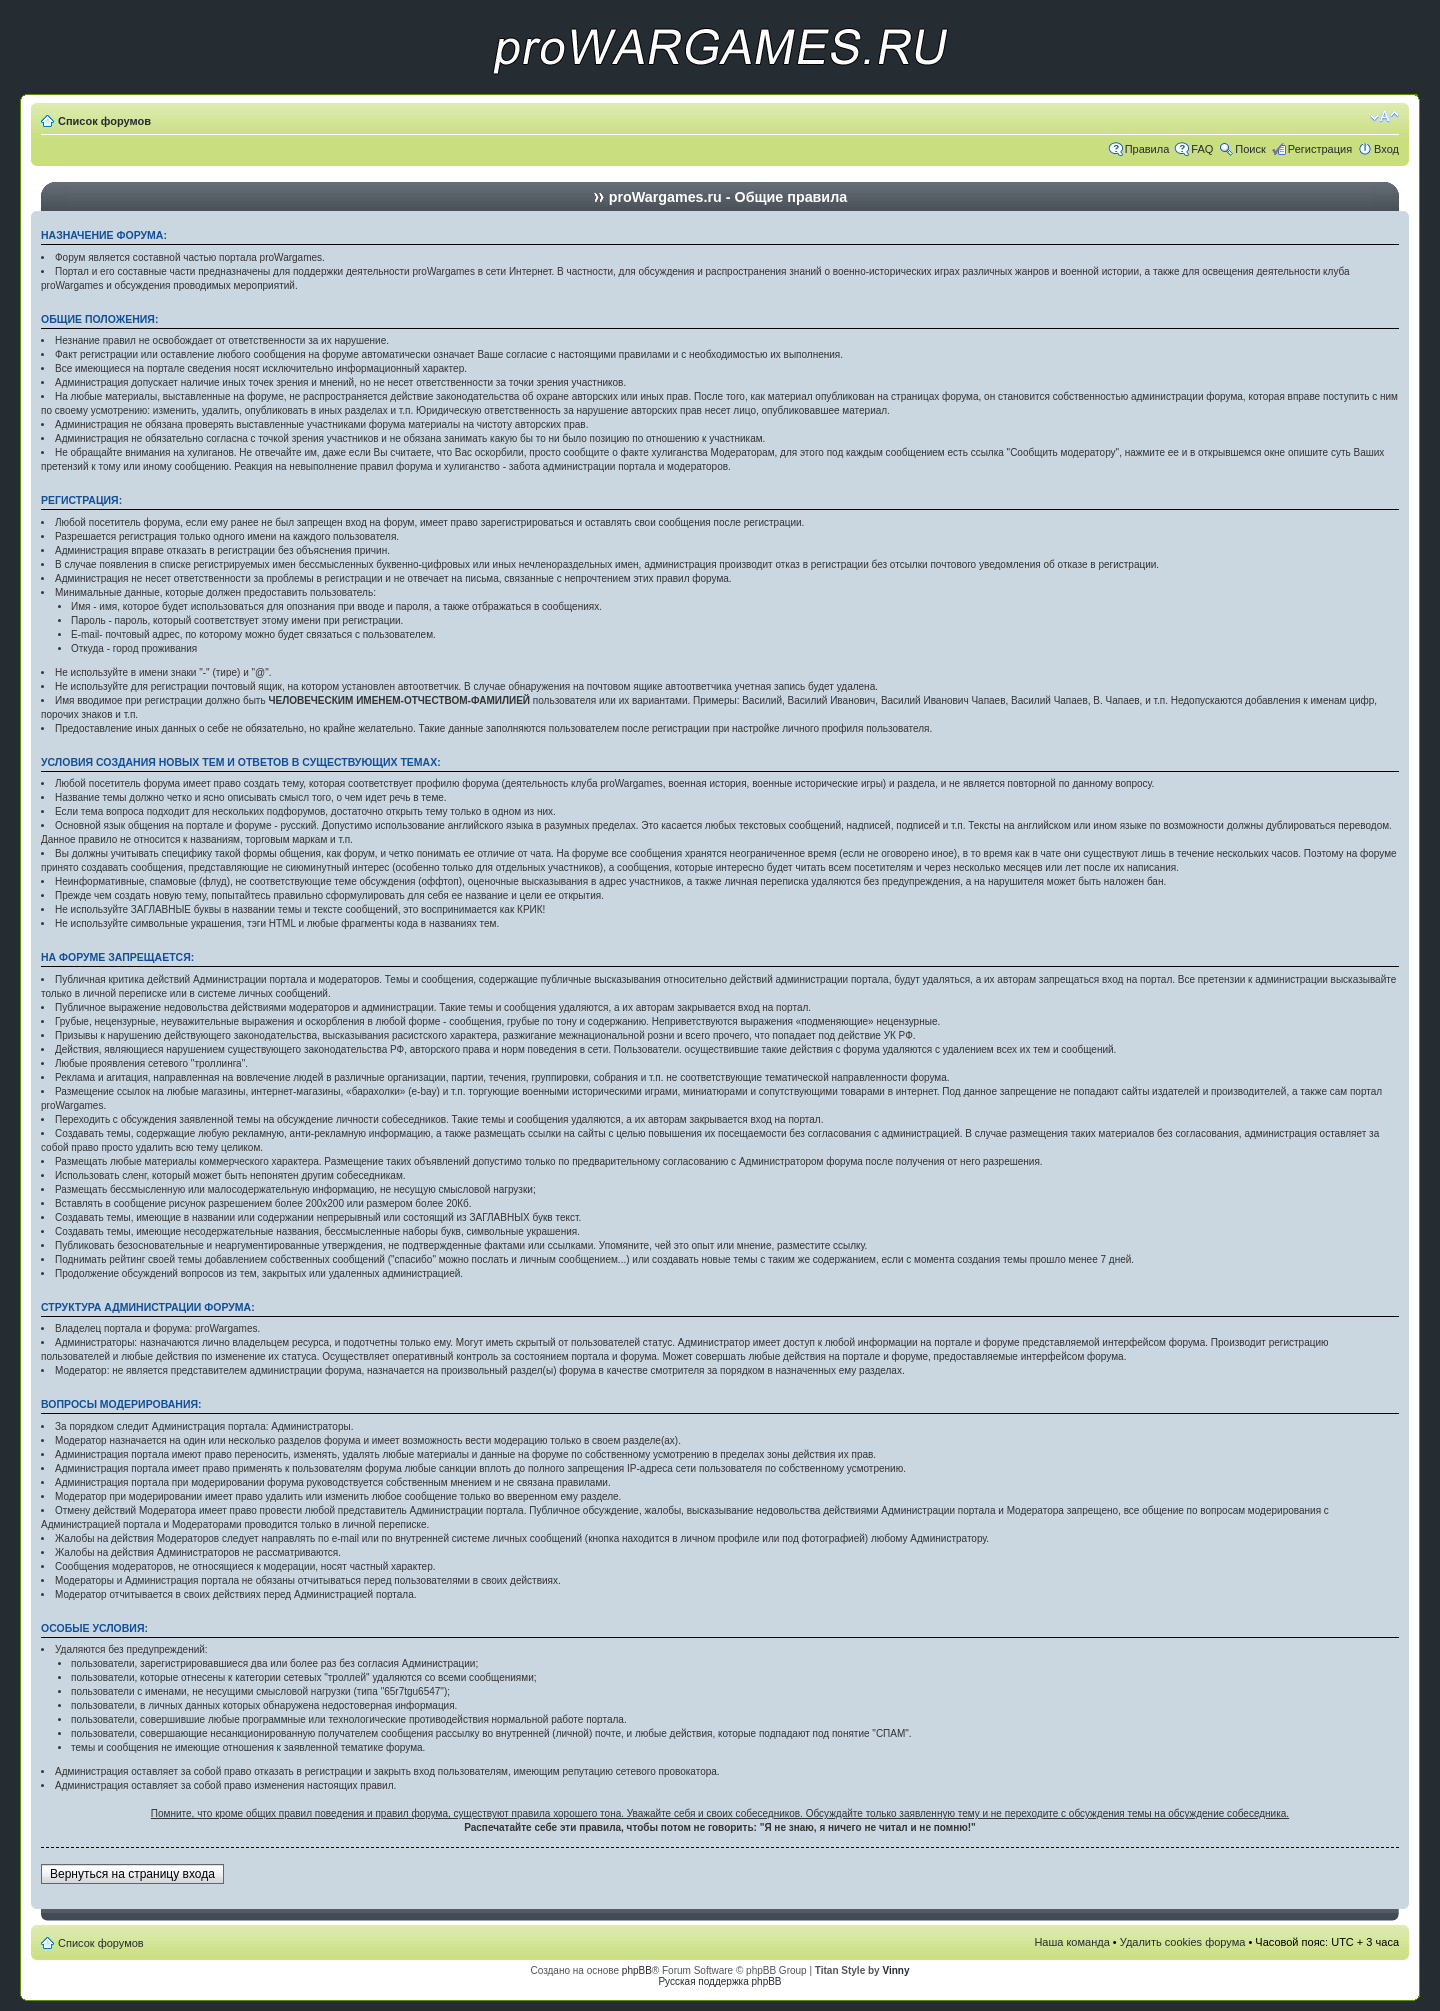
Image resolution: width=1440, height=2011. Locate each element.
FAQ (1202, 149)
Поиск (1250, 149)
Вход (1386, 149)
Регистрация (1320, 149)
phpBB (637, 1970)
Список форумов (104, 121)
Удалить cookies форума (1183, 1942)
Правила (1147, 149)
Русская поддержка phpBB (719, 1981)
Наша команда (1071, 1942)
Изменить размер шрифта (1384, 117)
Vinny (895, 1970)
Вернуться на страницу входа (132, 1874)
